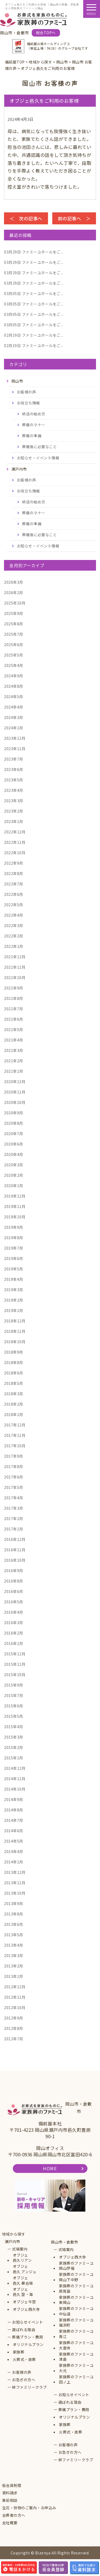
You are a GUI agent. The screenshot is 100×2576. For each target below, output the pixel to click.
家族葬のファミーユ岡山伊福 (76, 2266)
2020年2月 (13, 1175)
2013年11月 (14, 1882)
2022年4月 (13, 915)
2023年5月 (13, 779)
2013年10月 (14, 1893)
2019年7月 (13, 1248)
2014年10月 (14, 1789)
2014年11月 (14, 1778)
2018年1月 (13, 1414)
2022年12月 (14, 831)
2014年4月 (13, 1851)
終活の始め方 (33, 413)
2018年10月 (14, 1341)
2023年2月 (13, 811)
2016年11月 (14, 1549)
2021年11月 (14, 967)
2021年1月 (13, 1071)
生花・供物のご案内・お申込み (29, 2507)
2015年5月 (13, 1716)
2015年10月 (14, 1674)
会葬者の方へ (13, 2515)
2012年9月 (13, 2018)
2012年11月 (14, 1997)
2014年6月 (13, 1830)
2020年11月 (14, 1092)
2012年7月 (13, 2038)
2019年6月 (13, 1258)
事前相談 (10, 2500)
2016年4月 (13, 1612)
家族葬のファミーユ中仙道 (76, 2311)
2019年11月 (14, 1206)
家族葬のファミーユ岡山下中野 (76, 2277)
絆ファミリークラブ (29, 2387)
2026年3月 (13, 582)
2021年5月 (13, 1029)
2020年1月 (13, 1185)
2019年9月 (13, 1227)
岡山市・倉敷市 (64, 2242)
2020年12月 (14, 1081)
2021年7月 (13, 1008)
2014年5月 (13, 1841)
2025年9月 (13, 613)
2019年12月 (14, 1196)
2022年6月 (13, 894)
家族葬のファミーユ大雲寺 (76, 2345)
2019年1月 (13, 1310)
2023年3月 (13, 800)
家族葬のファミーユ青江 (76, 2334)
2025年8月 (13, 623)
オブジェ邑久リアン (22, 2258)
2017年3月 (13, 1508)
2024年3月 (13, 717)
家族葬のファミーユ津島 (76, 2357)
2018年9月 (13, 1352)
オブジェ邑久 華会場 (23, 2280)
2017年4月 (13, 1497)
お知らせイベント (27, 2322)
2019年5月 (13, 1268)
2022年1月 (13, 946)
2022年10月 (14, 852)
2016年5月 (13, 1601)
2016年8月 (13, 1581)
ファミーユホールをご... (33, 252)
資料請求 (10, 2492)
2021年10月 (14, 977)
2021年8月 (13, 998)
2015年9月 (13, 1685)
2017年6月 (13, 1477)
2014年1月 (13, 1862)
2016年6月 (13, 1591)
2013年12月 (14, 1872)
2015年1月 (13, 1757)
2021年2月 (13, 1060)
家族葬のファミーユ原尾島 (76, 2288)
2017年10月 (14, 1445)
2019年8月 (13, 1237)
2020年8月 (13, 1123)
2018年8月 (13, 1362)
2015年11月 (14, 1664)
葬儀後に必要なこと (39, 446)
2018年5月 (13, 1383)
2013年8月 (13, 1914)
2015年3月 (13, 1737)
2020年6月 (13, 1144)
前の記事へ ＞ (74, 218)
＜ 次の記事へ (26, 218)
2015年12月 (14, 1653)
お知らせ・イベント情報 (38, 457)
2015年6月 (13, 1705)
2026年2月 (13, 592)
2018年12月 (14, 1320)
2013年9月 (13, 1903)
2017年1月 (13, 1529)
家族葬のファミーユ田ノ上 (76, 2379)
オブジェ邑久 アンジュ (25, 2269)
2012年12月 (14, 1986)
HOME (50, 2168)
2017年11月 (14, 1435)
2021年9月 (13, 988)
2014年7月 (13, 1820)
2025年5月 (13, 655)
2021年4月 (13, 1040)
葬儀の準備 (32, 435)
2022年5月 (13, 904)
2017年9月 (13, 1456)
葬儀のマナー (33, 424)
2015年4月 (13, 1726)
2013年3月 (13, 1955)
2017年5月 (13, 1487)
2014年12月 (14, 1768)
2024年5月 (13, 696)
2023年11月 (14, 748)
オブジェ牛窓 (24, 2301)
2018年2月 (13, 1404)
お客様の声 (26, 392)
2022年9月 (13, 863)
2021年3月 (13, 1050)
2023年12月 (14, 738)
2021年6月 (13, 1019)
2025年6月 (13, 644)
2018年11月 (14, 1331)
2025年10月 (14, 603)
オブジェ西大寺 (26, 2309)
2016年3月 (13, 1622)
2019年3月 (13, 1289)
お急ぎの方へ (23, 2379)
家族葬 (19, 2352)
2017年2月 (13, 1518)
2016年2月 (13, 1633)
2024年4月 (13, 707)
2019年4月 (13, 1279)
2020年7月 (13, 1133)
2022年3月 (13, 925)
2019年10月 (14, 1216)
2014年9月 (13, 1799)
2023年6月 (13, 769)
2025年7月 (13, 634)
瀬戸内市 (12, 2241)
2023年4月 (13, 790)
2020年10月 (14, 1102)
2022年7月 (13, 884)
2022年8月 (13, 873)
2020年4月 (13, 1154)
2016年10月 (14, 1560)
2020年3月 (13, 1164)
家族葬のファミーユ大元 (76, 2368)
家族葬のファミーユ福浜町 (76, 2322)
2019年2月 (13, 1300)
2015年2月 (13, 1747)
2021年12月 (14, 956)
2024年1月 (13, 727)
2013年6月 (13, 1924)
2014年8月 (13, 1809)
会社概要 (10, 2522)
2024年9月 (13, 675)
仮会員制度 (12, 2485)
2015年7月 (13, 1695)
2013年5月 (13, 1934)
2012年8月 (13, 2028)
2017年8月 (13, 1466)
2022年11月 (14, 842)
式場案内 (19, 2249)
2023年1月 (13, 821)
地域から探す (13, 2234)
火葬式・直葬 (24, 2359)
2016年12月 (14, 1539)
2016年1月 (13, 1643)
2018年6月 (13, 1373)
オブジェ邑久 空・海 (23, 2292)
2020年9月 (13, 1112)
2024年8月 (13, 686)
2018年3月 (13, 1393)
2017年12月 (14, 1425)
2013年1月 (13, 1976)
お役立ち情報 (28, 403)
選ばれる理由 (23, 2329)
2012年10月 (14, 2007)
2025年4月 (13, 665)
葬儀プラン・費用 (27, 2337)
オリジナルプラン (28, 2344)
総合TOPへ (46, 32)
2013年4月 (13, 1945)
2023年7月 (13, 759)
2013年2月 (13, 1966)
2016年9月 (13, 1570)
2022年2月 (13, 936)
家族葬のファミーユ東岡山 (76, 2300)
